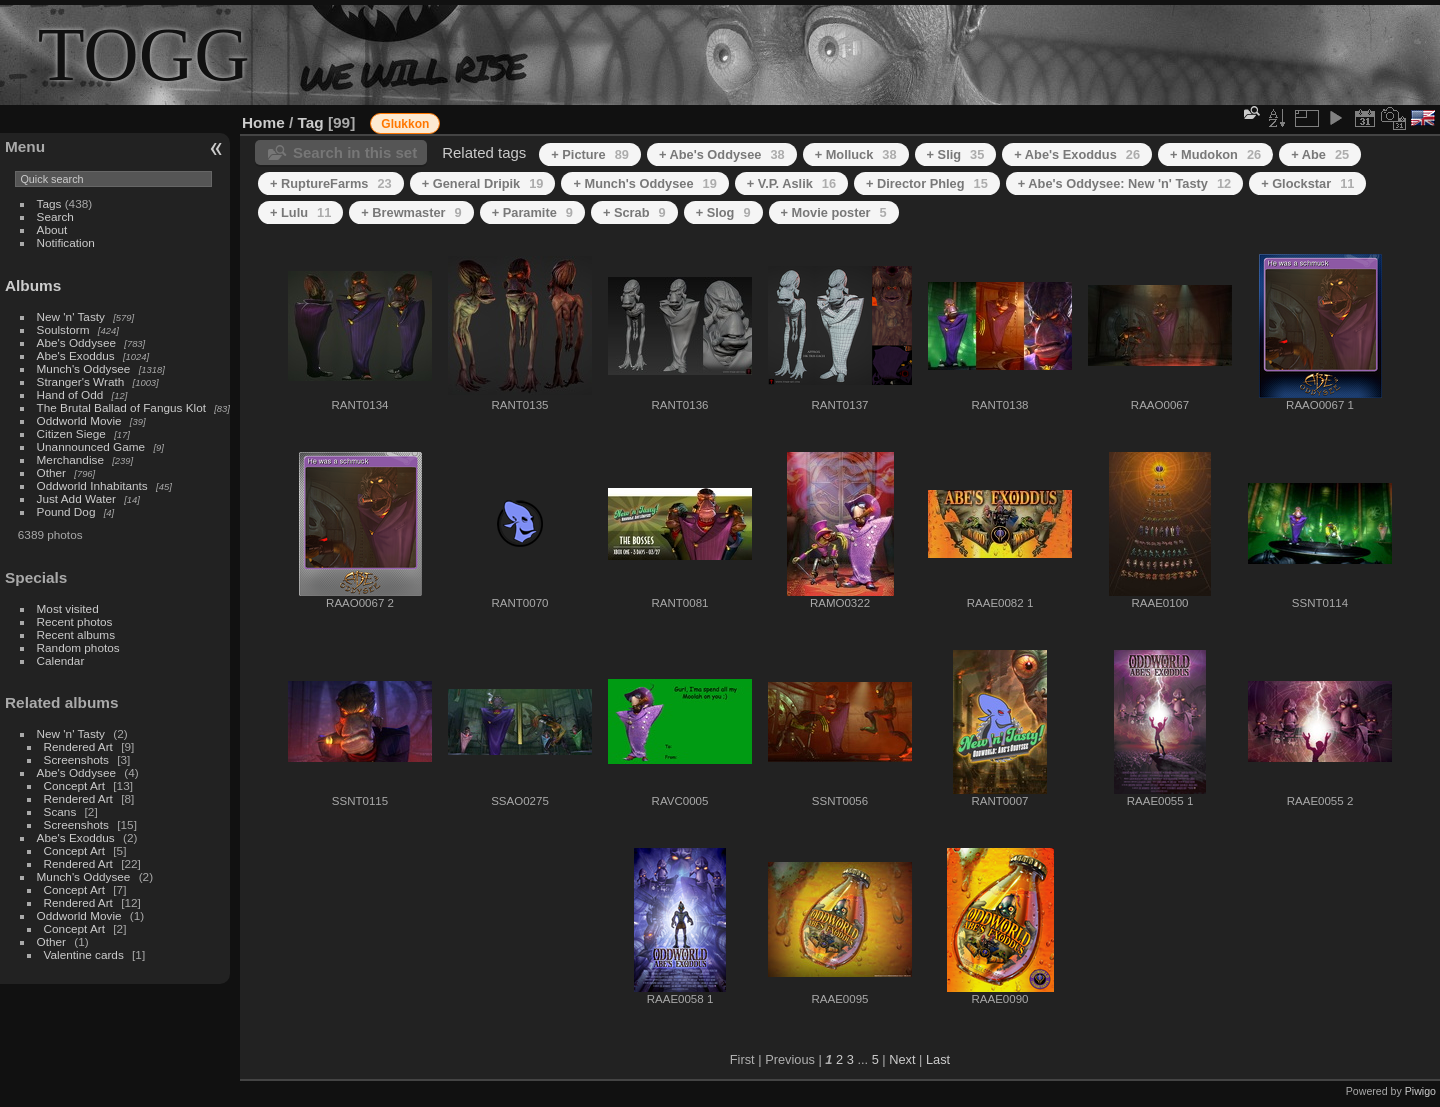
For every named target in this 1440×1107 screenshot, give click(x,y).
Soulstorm (63, 329)
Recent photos (75, 621)
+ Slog (723, 212)
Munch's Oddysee (84, 368)
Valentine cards (84, 954)
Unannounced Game (91, 446)
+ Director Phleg (927, 183)
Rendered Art (78, 746)
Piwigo (1420, 1091)
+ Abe (1320, 154)
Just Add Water (76, 498)
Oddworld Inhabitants (92, 485)
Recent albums (76, 634)
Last (938, 1059)
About (52, 229)
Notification (66, 242)
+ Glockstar (1307, 183)
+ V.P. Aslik (791, 183)
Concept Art (74, 785)
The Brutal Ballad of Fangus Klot (121, 407)
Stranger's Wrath (81, 381)
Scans (60, 811)
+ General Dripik (483, 183)
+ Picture (590, 154)
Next (902, 1059)
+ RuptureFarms (331, 183)
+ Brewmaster (411, 212)
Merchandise (70, 459)
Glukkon (405, 124)
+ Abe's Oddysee (722, 154)
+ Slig (956, 154)
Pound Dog (66, 511)
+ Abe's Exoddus (1077, 154)
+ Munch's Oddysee (644, 183)
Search (55, 216)
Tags (49, 203)
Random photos (78, 647)
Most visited (68, 608)
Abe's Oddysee (76, 342)
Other (51, 472)
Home (263, 122)
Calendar (61, 660)
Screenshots (76, 759)
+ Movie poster (834, 212)
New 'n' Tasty (71, 316)
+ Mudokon (1215, 154)
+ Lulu (300, 212)
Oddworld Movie (79, 420)
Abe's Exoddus (76, 355)
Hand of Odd (70, 394)
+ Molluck (856, 154)
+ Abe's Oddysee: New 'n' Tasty (1124, 183)
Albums (33, 285)
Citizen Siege (71, 433)
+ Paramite (532, 212)
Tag (311, 122)
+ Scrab (634, 212)
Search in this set (355, 152)
